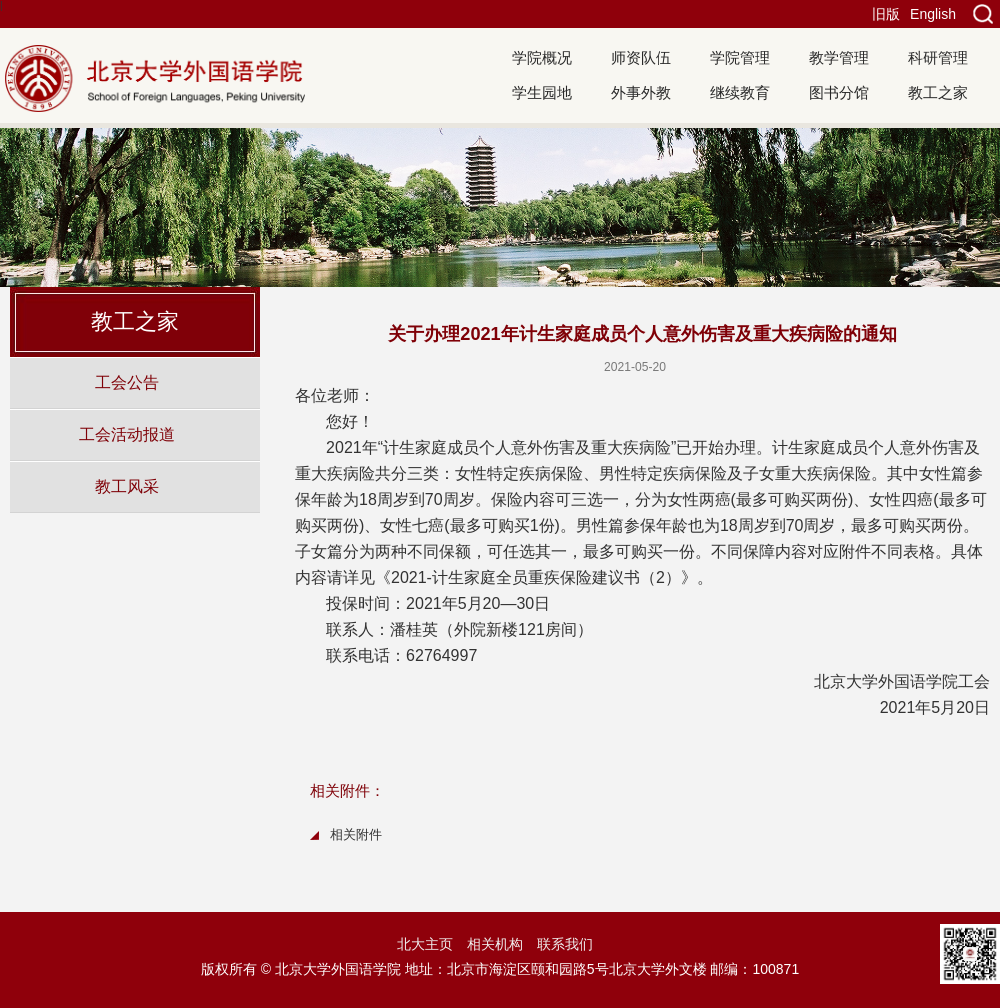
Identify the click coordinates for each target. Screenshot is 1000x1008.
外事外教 (641, 92)
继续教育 (740, 92)
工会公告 (127, 382)
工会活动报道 (127, 434)
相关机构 (495, 944)
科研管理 (938, 57)
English (933, 14)
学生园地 (542, 92)
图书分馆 (839, 92)
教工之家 (938, 92)
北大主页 (425, 944)
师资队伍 (641, 57)
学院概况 (542, 57)
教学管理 (839, 57)
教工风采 (127, 486)
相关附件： (347, 790)
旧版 (886, 14)
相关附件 (356, 834)
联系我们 (565, 944)
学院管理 (740, 57)
